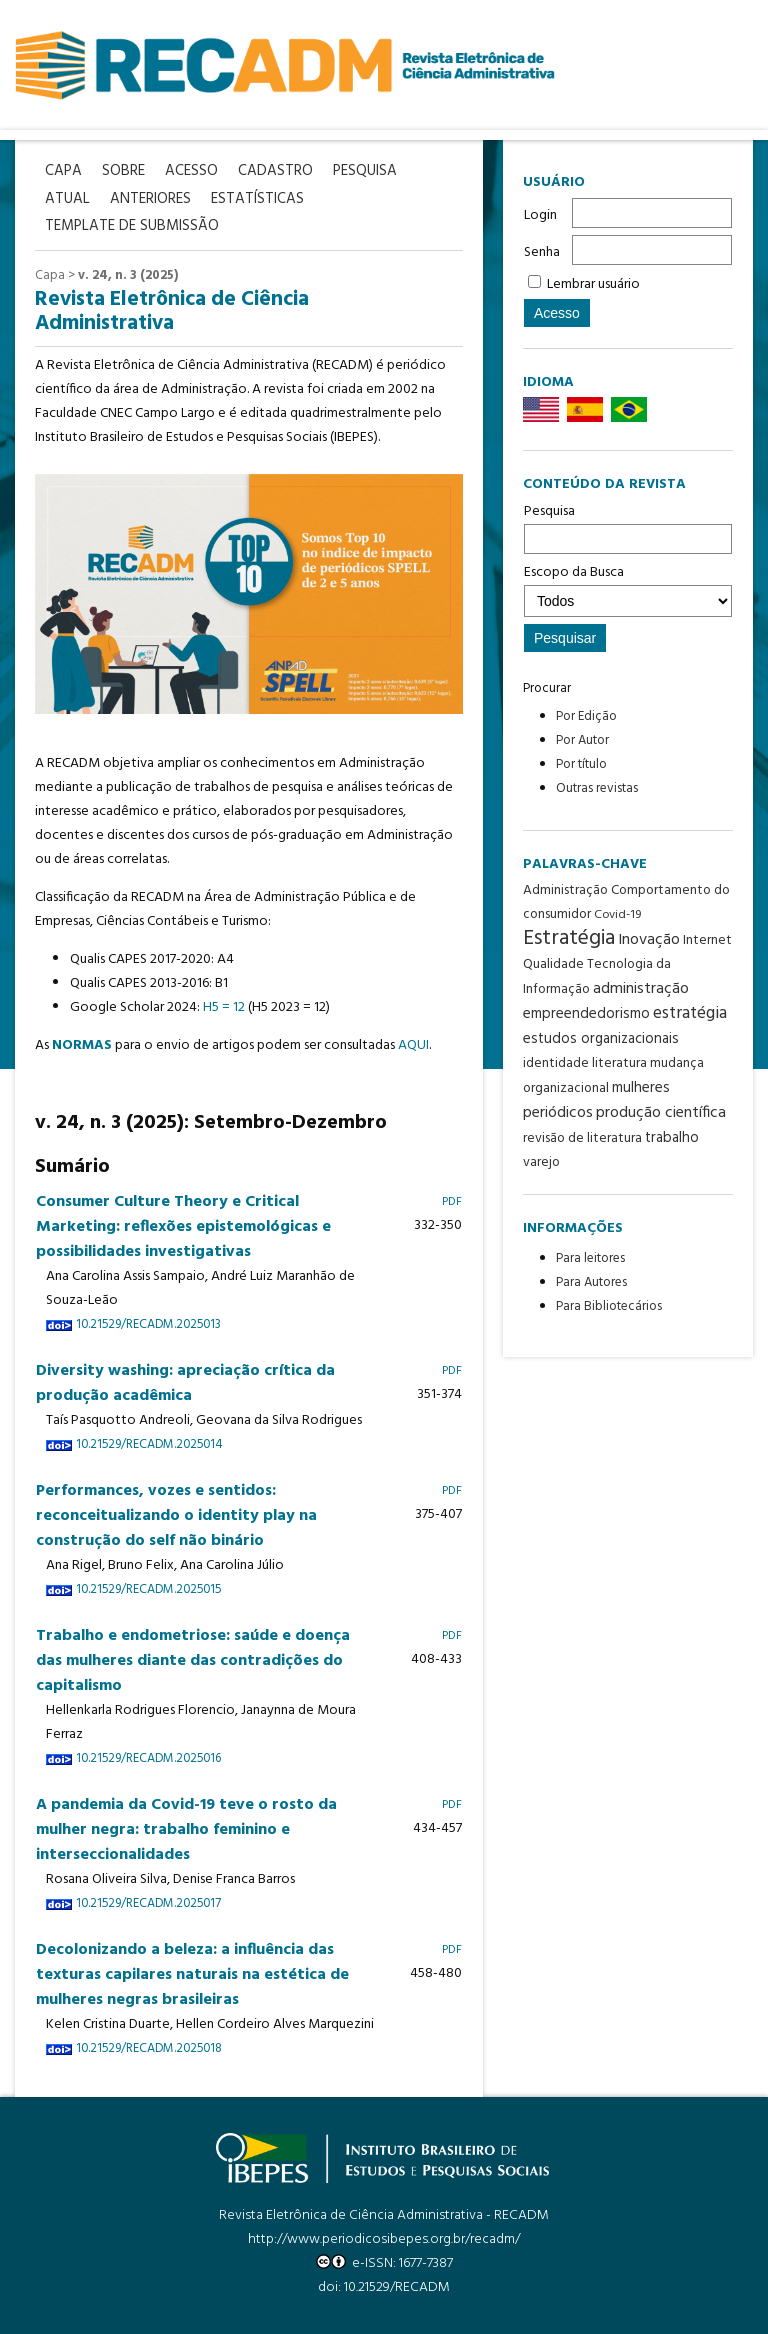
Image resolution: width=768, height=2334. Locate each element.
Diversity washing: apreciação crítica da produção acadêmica (185, 1383)
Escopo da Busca (628, 589)
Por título (581, 764)
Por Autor (582, 740)
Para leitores (590, 1258)
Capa (50, 275)
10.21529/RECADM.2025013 (148, 1325)
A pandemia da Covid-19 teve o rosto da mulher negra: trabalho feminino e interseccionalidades (186, 1830)
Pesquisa (628, 527)
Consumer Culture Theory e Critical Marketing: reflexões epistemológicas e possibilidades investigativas (183, 1227)
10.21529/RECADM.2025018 (149, 2049)
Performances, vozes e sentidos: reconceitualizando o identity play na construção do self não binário (176, 1516)
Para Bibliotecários (609, 1306)
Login (540, 215)
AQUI (413, 1045)
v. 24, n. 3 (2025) (128, 275)
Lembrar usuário (593, 284)
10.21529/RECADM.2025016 (148, 1759)
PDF (452, 1201)
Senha (542, 252)
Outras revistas (597, 788)
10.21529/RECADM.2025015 (148, 1590)
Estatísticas (257, 199)
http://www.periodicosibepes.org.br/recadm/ (384, 2239)
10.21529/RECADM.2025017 (148, 1904)
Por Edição (586, 716)
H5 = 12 (224, 1007)
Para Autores (591, 1282)
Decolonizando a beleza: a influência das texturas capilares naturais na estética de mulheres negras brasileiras (192, 1975)
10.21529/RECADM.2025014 (149, 1445)
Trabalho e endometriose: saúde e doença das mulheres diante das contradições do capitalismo (193, 1661)
